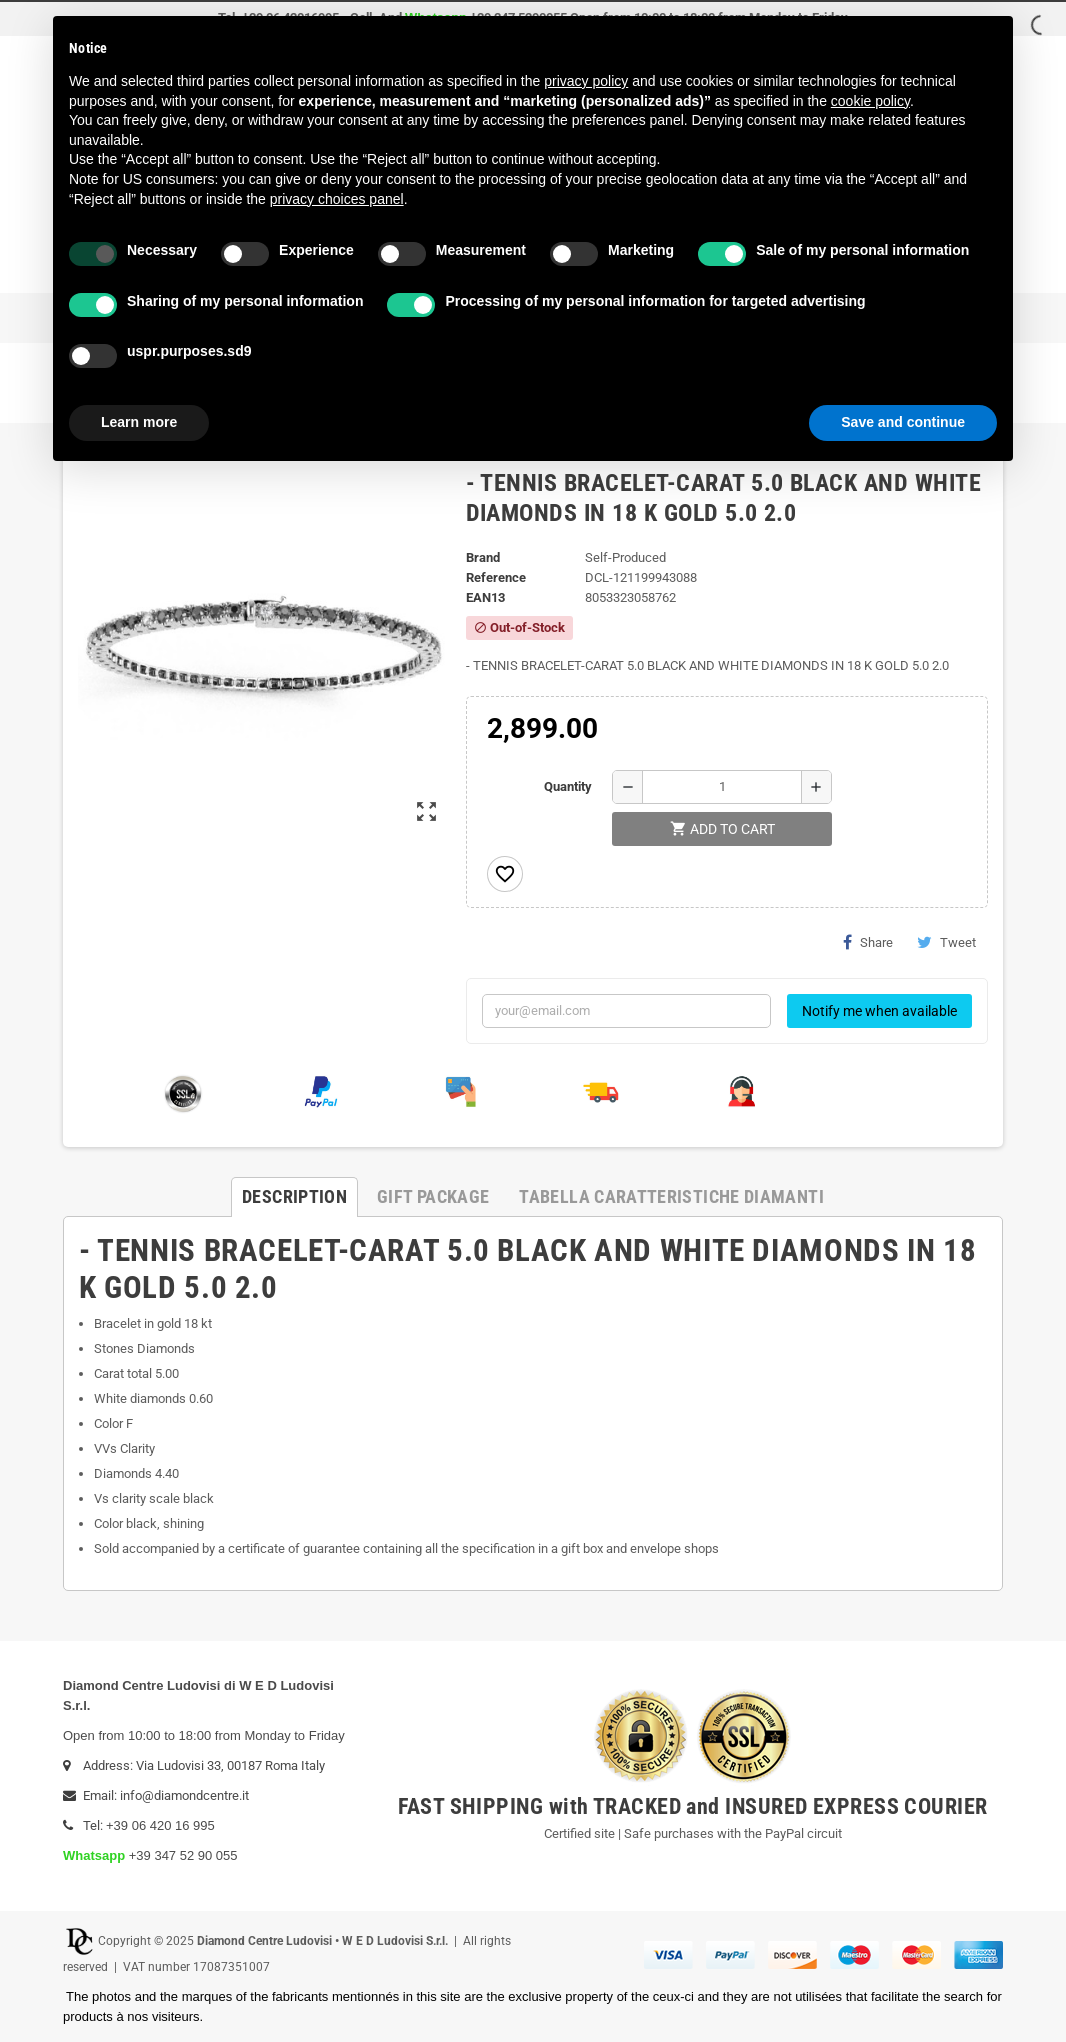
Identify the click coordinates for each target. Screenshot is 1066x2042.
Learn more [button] (139, 422)
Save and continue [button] (903, 422)
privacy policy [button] (586, 81)
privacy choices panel (337, 199)
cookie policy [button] (870, 101)
